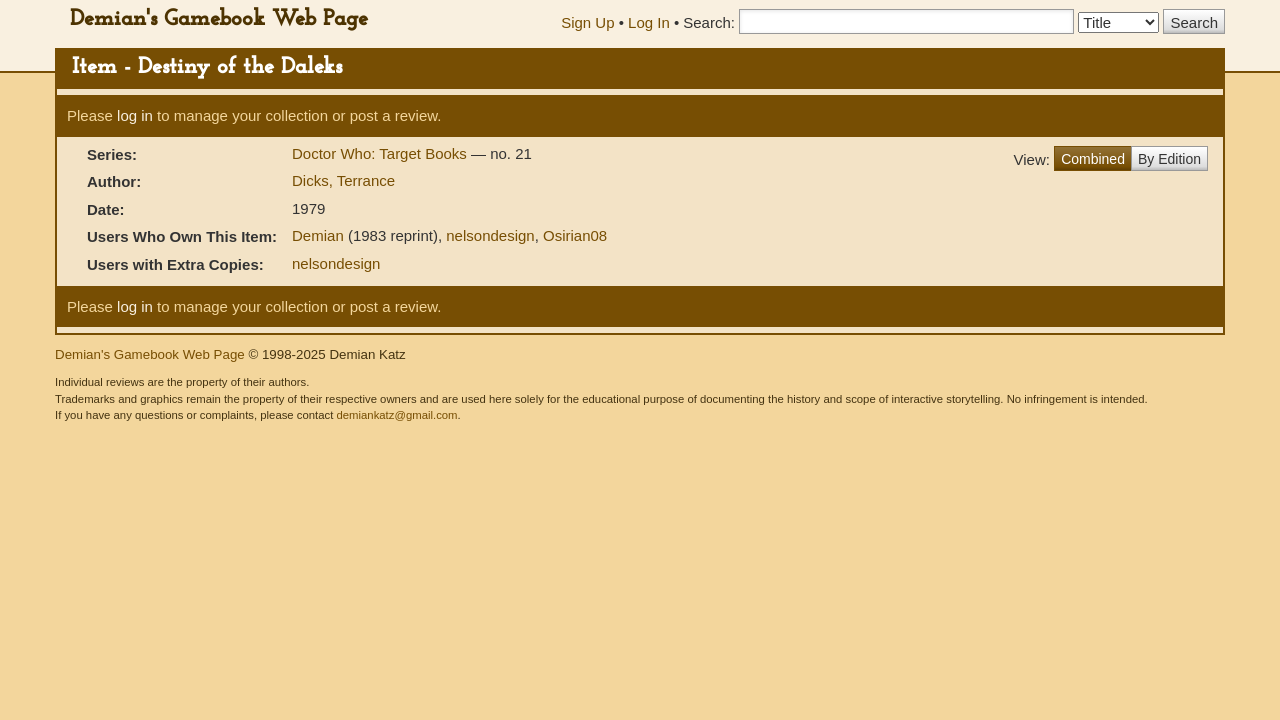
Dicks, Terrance (343, 180)
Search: (709, 22)
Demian (318, 235)
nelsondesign (490, 235)
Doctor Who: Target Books (381, 153)
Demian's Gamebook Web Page (219, 19)
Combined (1093, 159)
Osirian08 (575, 235)
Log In (649, 22)
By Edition (1169, 159)
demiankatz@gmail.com (396, 415)
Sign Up (587, 22)
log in (135, 115)
